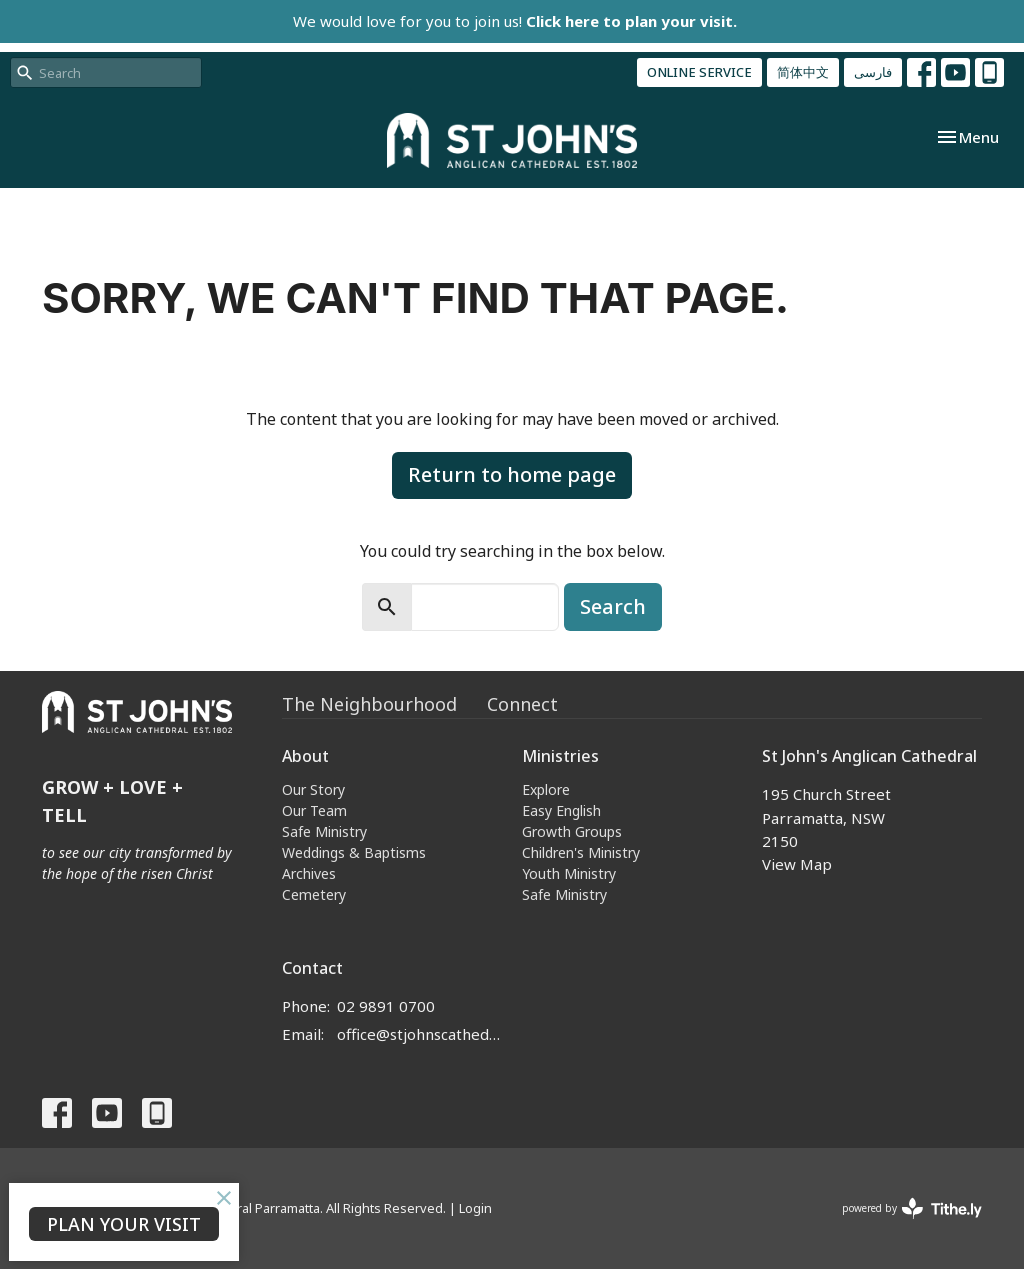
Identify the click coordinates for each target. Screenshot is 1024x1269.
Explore (546, 789)
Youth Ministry (569, 873)
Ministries (560, 756)
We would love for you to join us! (515, 21)
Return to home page (512, 474)
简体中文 (803, 72)
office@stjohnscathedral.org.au (419, 1034)
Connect (522, 704)
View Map (797, 864)
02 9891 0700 (386, 1006)
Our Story (313, 789)
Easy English (561, 810)
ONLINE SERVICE (699, 72)
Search (613, 606)
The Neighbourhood (369, 704)
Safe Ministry (324, 831)
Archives (309, 873)
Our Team (314, 810)
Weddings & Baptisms (354, 852)
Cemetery (314, 894)
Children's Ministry (581, 852)
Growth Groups (572, 831)
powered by (912, 1208)
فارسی (873, 72)
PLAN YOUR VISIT (124, 1224)
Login (475, 1208)
